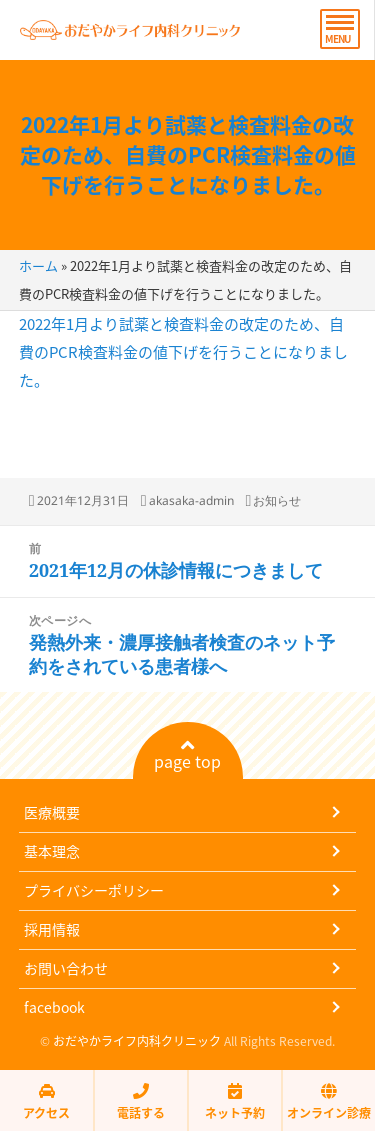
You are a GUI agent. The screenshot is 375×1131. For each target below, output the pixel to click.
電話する (141, 1102)
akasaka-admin (191, 500)
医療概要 (52, 812)
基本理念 (52, 851)
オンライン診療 (329, 1102)
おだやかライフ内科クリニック (137, 1041)
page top (187, 755)
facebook (54, 1007)
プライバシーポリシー (94, 890)
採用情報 (52, 929)
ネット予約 (235, 1102)
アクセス (46, 1102)
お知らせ (277, 500)
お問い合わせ (66, 968)
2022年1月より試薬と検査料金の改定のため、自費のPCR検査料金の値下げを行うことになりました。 (188, 154)
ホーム (38, 265)
